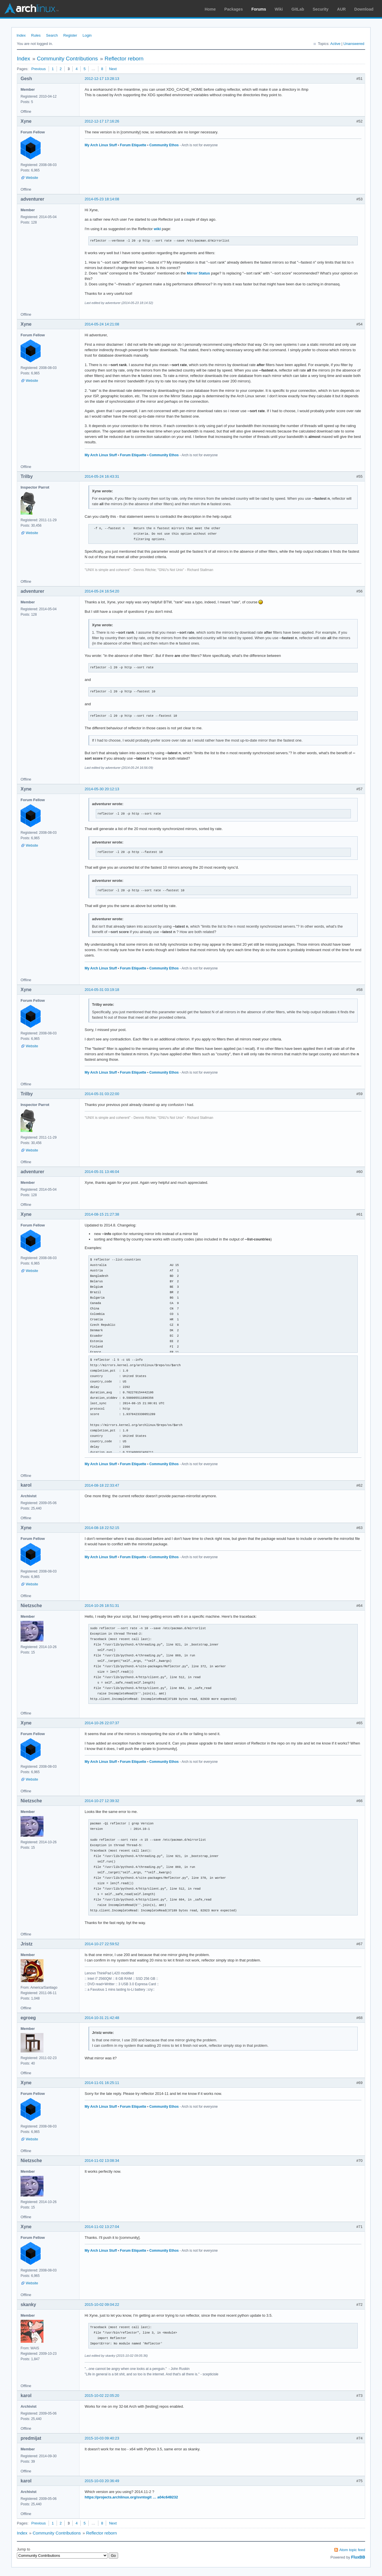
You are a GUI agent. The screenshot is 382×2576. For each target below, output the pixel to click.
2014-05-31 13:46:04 (102, 1172)
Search (52, 35)
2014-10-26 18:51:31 (102, 1605)
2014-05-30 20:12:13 (102, 789)
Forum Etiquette (133, 145)
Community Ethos (164, 145)
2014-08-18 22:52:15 (102, 1528)
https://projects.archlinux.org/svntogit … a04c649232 (131, 2497)
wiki (157, 229)
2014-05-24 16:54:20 (102, 591)
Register (70, 35)
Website (32, 178)
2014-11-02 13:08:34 (102, 2160)
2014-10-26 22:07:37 (102, 1723)
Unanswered (353, 44)
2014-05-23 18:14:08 (102, 199)
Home (210, 9)
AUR (341, 9)
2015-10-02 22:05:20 (102, 2395)
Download (363, 9)
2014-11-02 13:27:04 (102, 2227)
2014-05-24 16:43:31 (102, 476)
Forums (258, 9)
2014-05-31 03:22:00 (102, 1094)
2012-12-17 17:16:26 (102, 121)
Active (335, 44)
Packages (233, 9)
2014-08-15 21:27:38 (102, 1214)
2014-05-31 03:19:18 (102, 989)
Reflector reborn (124, 59)
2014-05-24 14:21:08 (102, 324)
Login (87, 35)
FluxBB (358, 2557)
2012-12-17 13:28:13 (102, 78)
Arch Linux (31, 8)
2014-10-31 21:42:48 (102, 2018)
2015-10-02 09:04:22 (102, 2304)
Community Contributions (67, 59)
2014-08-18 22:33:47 (102, 1485)
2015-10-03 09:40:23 (102, 2438)
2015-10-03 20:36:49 (102, 2481)
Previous (38, 69)
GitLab (297, 9)
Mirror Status (198, 273)
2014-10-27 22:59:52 (102, 1944)
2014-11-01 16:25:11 (102, 2083)
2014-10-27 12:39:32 (102, 1801)
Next (113, 69)
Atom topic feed (352, 2550)
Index (21, 35)
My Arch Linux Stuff (101, 145)
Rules (36, 35)
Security (321, 9)
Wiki (279, 9)
